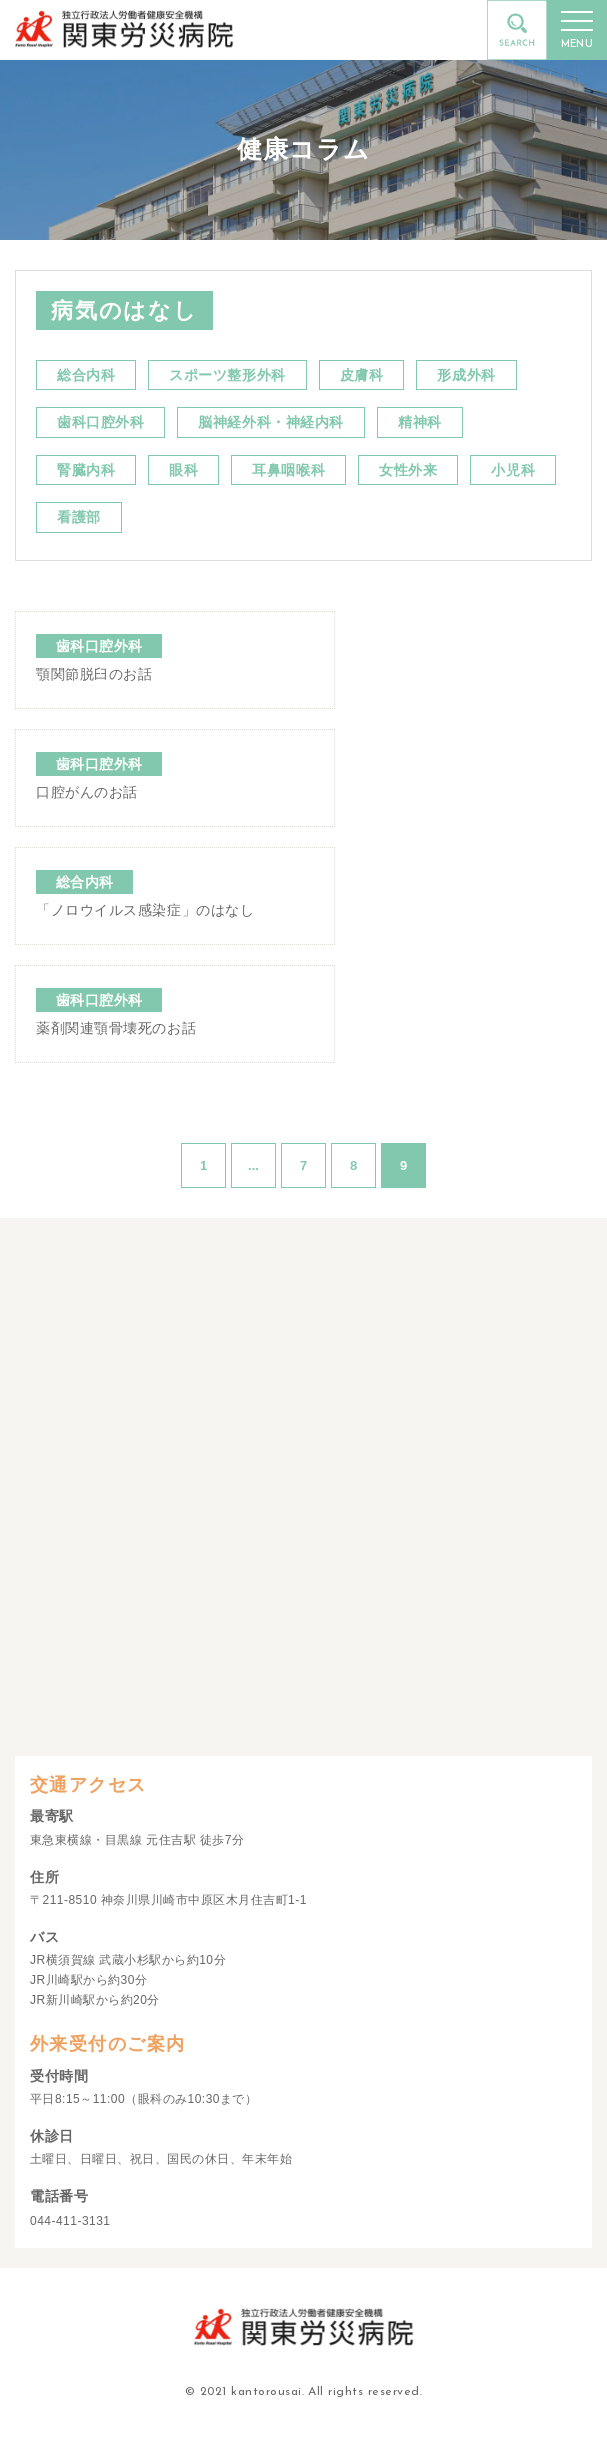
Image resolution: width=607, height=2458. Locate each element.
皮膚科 (362, 375)
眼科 (183, 470)
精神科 (420, 422)
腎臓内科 (86, 470)
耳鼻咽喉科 (288, 470)
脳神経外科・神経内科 (271, 422)
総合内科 (86, 375)
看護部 (79, 517)
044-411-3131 (70, 2221)
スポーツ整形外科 (227, 375)
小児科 (513, 470)
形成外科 (466, 375)
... (253, 1165)
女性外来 (408, 470)
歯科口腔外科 (100, 422)
